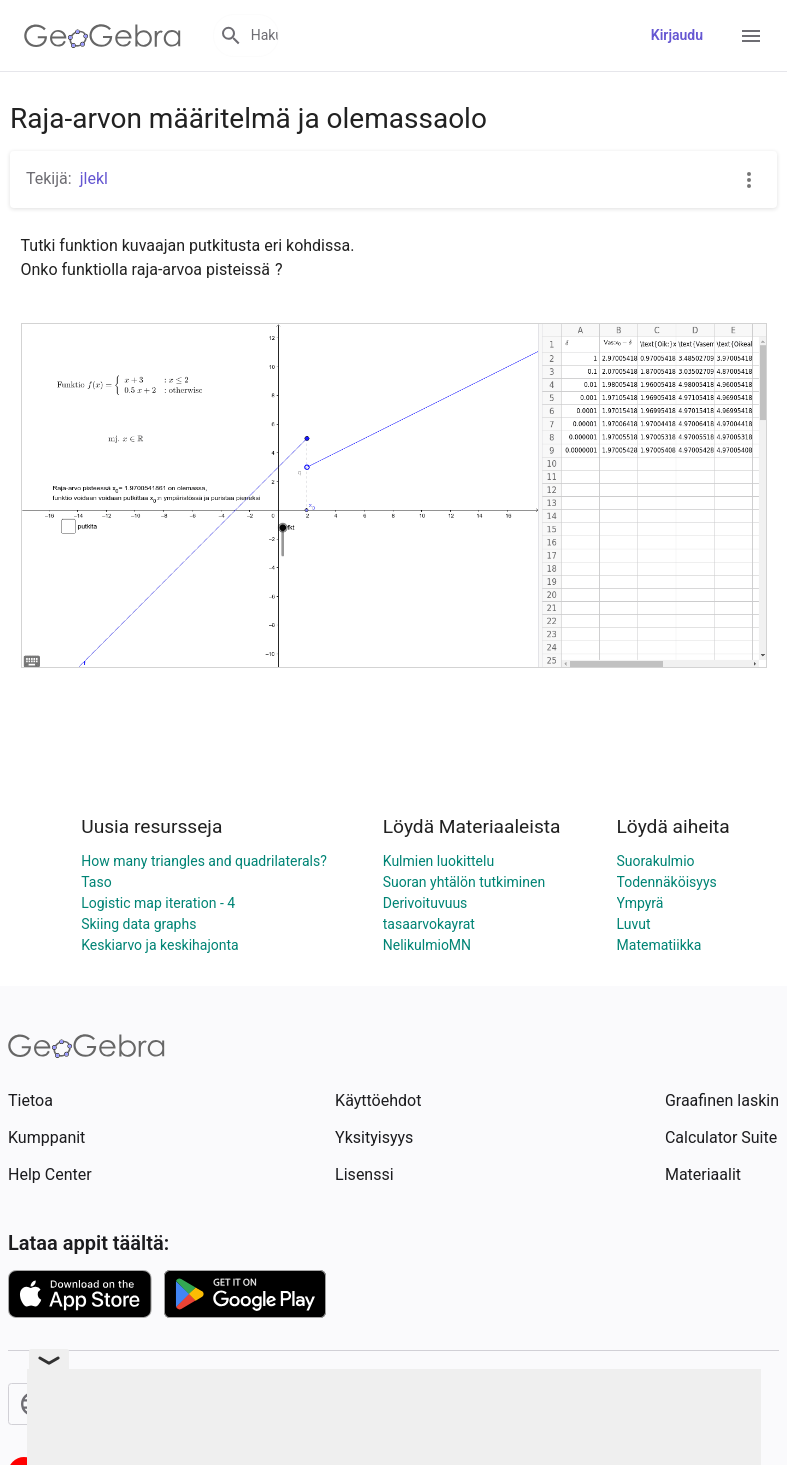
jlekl (94, 178)
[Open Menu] (751, 36)
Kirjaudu (677, 35)
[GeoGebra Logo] (102, 36)
